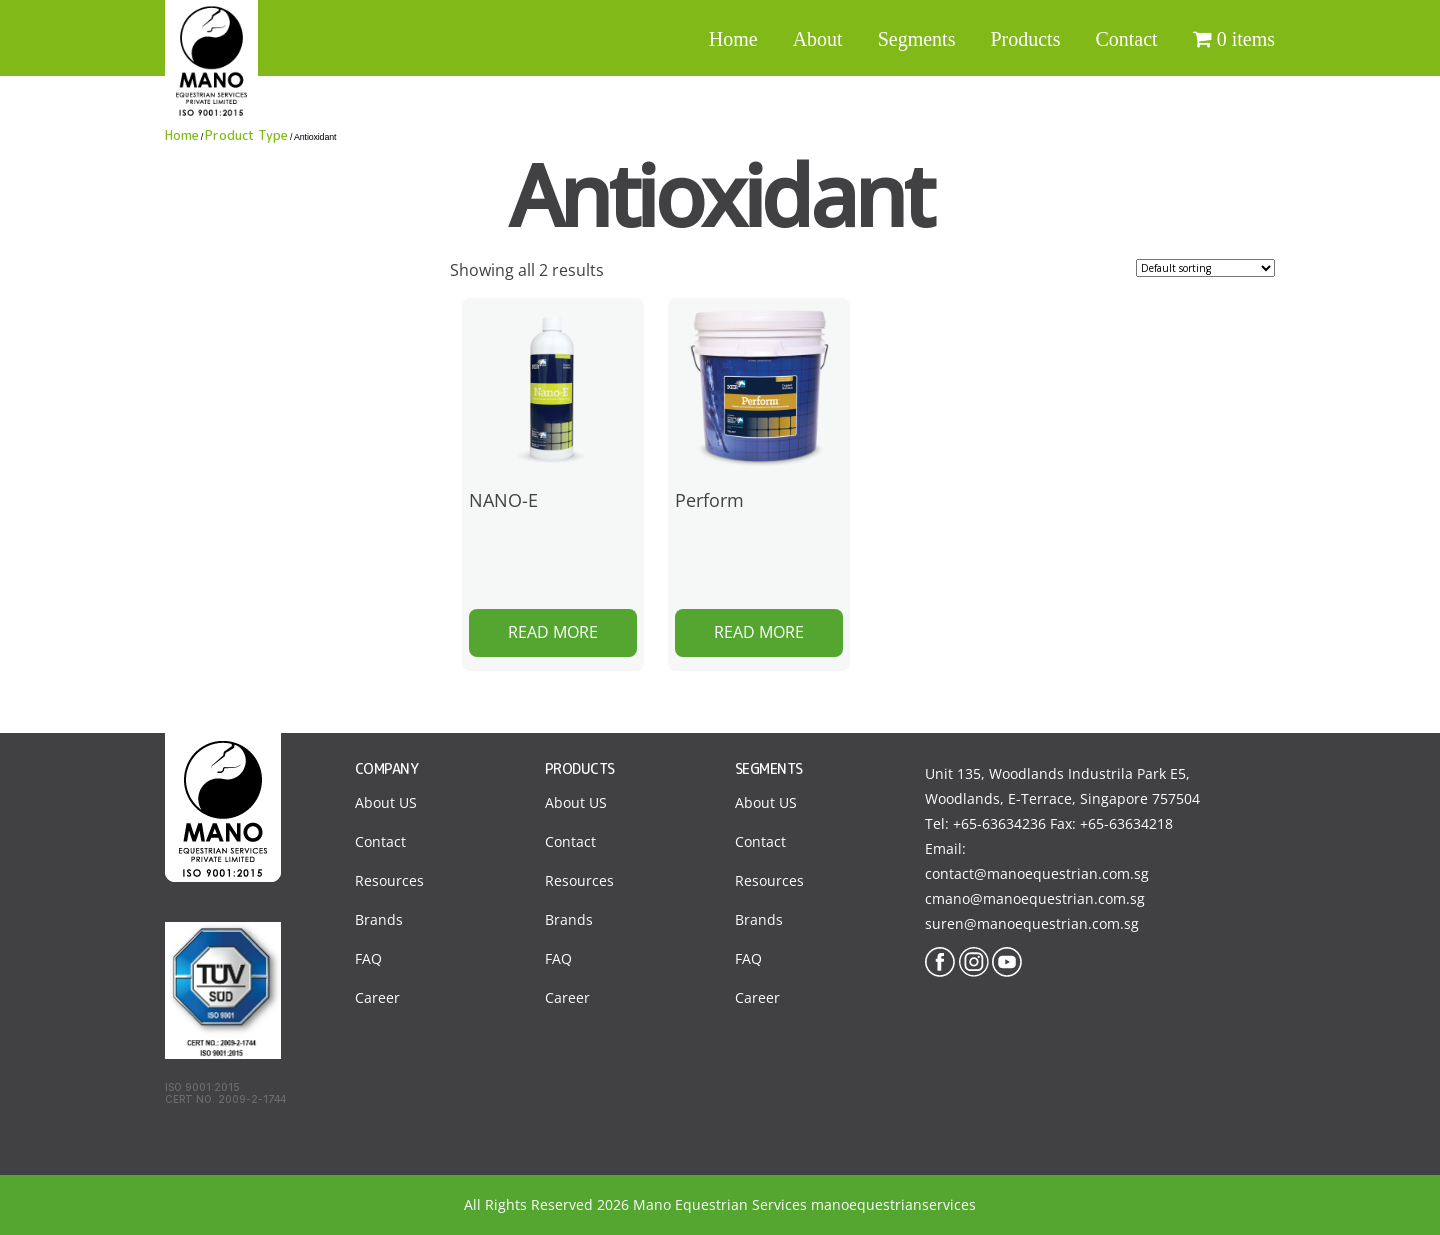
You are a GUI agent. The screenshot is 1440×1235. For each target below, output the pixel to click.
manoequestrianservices (893, 1204)
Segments (917, 39)
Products (1025, 39)
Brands (379, 919)
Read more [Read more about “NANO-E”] (553, 632)
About (818, 39)
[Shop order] (1205, 268)
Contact (1126, 39)
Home (733, 39)
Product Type (246, 135)
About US (386, 802)
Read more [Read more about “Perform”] (759, 632)
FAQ (368, 958)
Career (377, 997)
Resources (389, 880)
